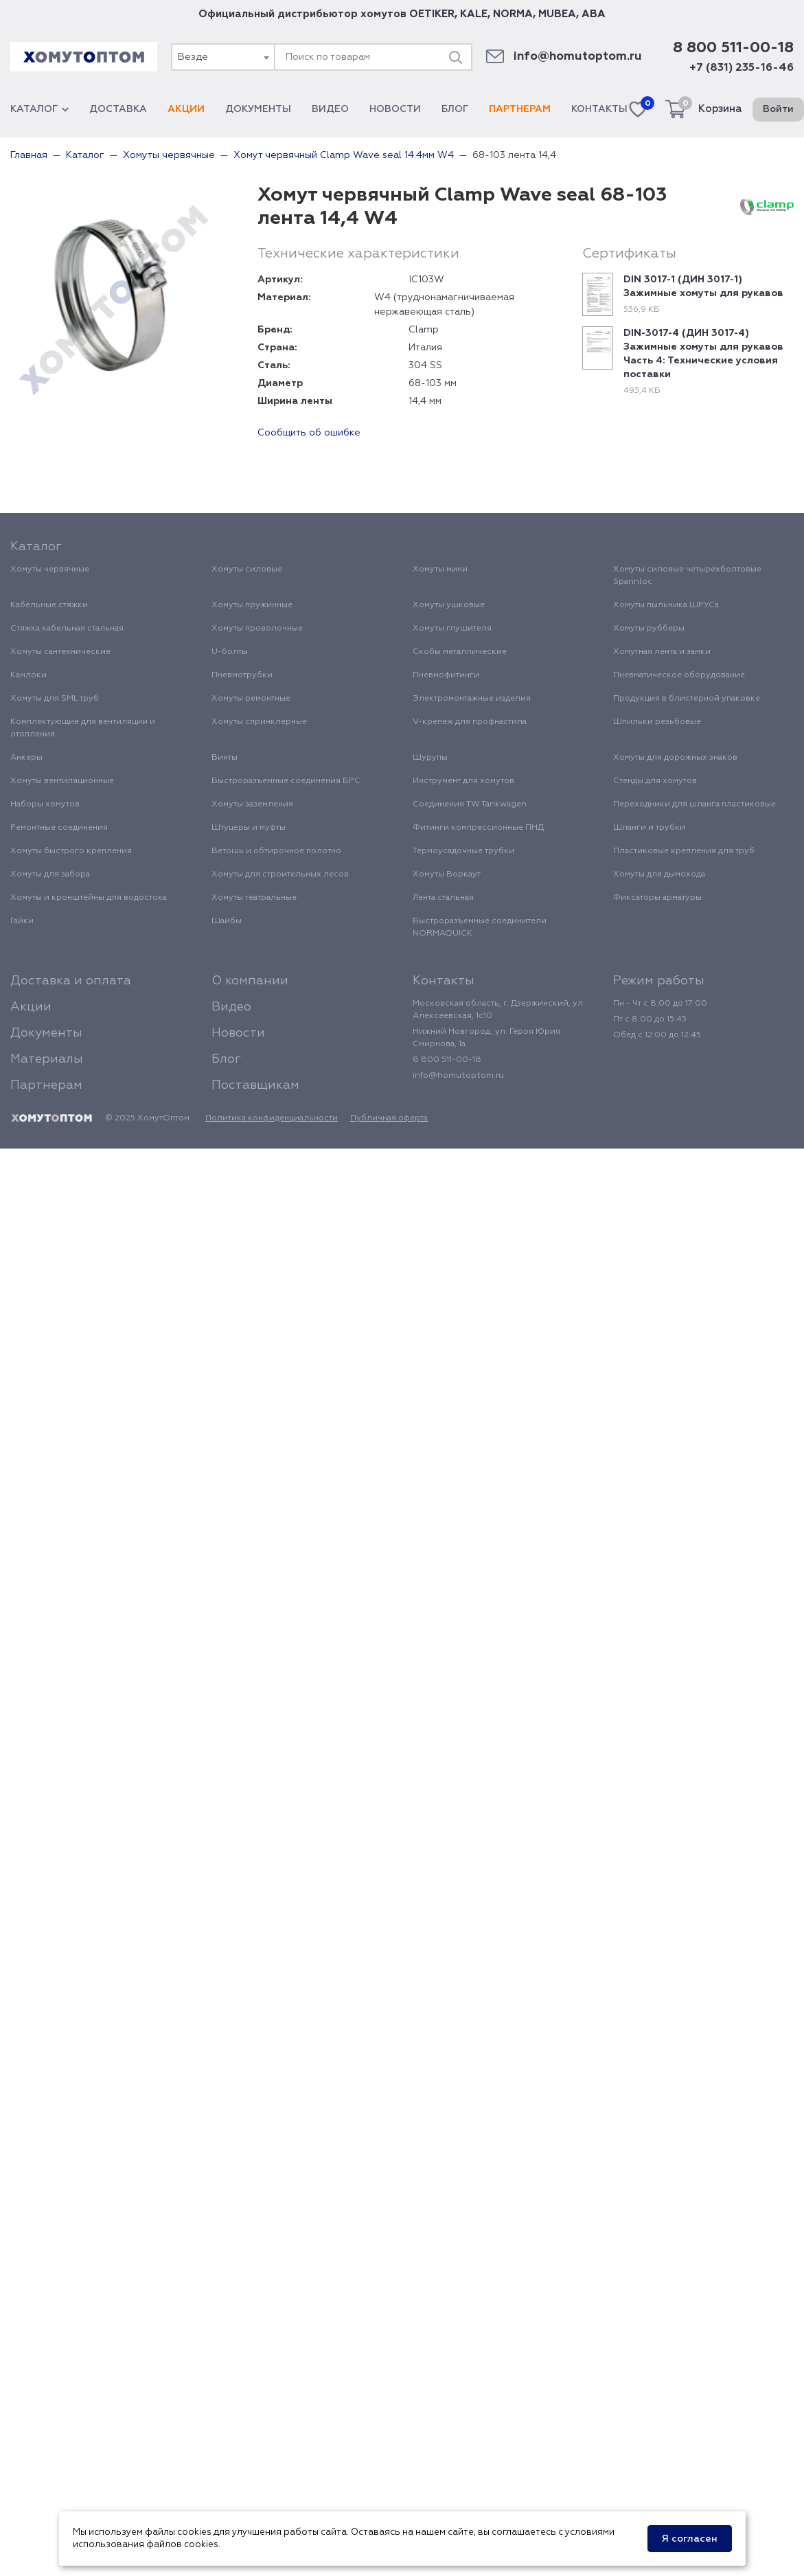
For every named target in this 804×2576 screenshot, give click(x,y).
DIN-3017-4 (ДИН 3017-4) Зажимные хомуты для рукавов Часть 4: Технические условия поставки (703, 353)
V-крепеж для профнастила (470, 722)
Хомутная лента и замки (662, 652)
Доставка (118, 109)
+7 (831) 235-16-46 (741, 68)
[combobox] (222, 57)
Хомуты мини (440, 569)
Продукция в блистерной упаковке (686, 698)
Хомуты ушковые (449, 605)
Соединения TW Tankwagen (470, 804)
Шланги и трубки (649, 828)
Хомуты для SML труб (54, 698)
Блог (454, 109)
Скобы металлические (460, 652)
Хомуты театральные (254, 898)
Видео (330, 109)
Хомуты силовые (246, 569)
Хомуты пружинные (251, 605)
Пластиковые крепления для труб (684, 851)
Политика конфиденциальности (271, 1118)
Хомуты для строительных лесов (280, 874)
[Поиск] (455, 57)
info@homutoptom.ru (578, 57)
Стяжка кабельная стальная (67, 628)
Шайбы (226, 921)
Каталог (39, 109)
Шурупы (430, 758)
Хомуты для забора (50, 874)
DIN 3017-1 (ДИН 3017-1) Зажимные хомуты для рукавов (703, 286)
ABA (594, 14)
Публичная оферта (389, 1118)
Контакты (599, 109)
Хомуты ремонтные (250, 698)
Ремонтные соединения (59, 828)
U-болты (229, 652)
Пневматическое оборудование (679, 675)
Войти (778, 109)
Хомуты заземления (252, 804)
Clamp (424, 330)
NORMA (513, 14)
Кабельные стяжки (49, 605)
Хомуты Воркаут (447, 874)
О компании (249, 981)
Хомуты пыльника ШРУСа (666, 605)
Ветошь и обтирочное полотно (276, 851)
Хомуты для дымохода (659, 874)
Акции (186, 109)
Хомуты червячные (49, 569)
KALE (473, 14)
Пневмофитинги (446, 675)
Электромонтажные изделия (472, 698)
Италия (425, 347)
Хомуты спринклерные (259, 722)
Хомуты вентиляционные (62, 781)
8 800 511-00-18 (733, 48)
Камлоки (28, 675)
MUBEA (557, 14)
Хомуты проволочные (257, 628)
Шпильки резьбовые (657, 722)
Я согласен (689, 2539)
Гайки (22, 921)
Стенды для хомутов (655, 781)
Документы (258, 109)
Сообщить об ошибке (308, 433)
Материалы (46, 1059)
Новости (395, 109)
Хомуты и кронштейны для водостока (88, 898)
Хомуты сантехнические (60, 652)
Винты (224, 758)
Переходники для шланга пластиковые (694, 804)
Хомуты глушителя (452, 628)
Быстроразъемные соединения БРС (285, 781)
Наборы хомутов (45, 804)
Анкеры (26, 758)
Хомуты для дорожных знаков (675, 758)
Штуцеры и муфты (248, 828)
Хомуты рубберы (649, 628)
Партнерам (520, 109)
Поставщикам (255, 1085)
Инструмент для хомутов (463, 781)
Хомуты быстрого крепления (71, 851)
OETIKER (432, 14)
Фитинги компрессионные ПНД (478, 828)
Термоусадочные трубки (463, 851)
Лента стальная (443, 898)
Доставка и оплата (70, 981)
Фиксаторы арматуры (657, 898)
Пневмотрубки (242, 675)
